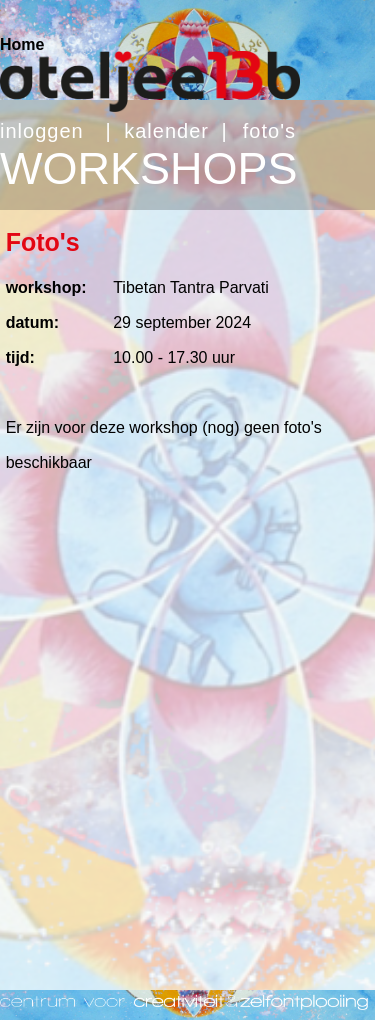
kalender (166, 131)
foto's (269, 131)
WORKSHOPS (149, 168)
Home (22, 44)
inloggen (42, 131)
